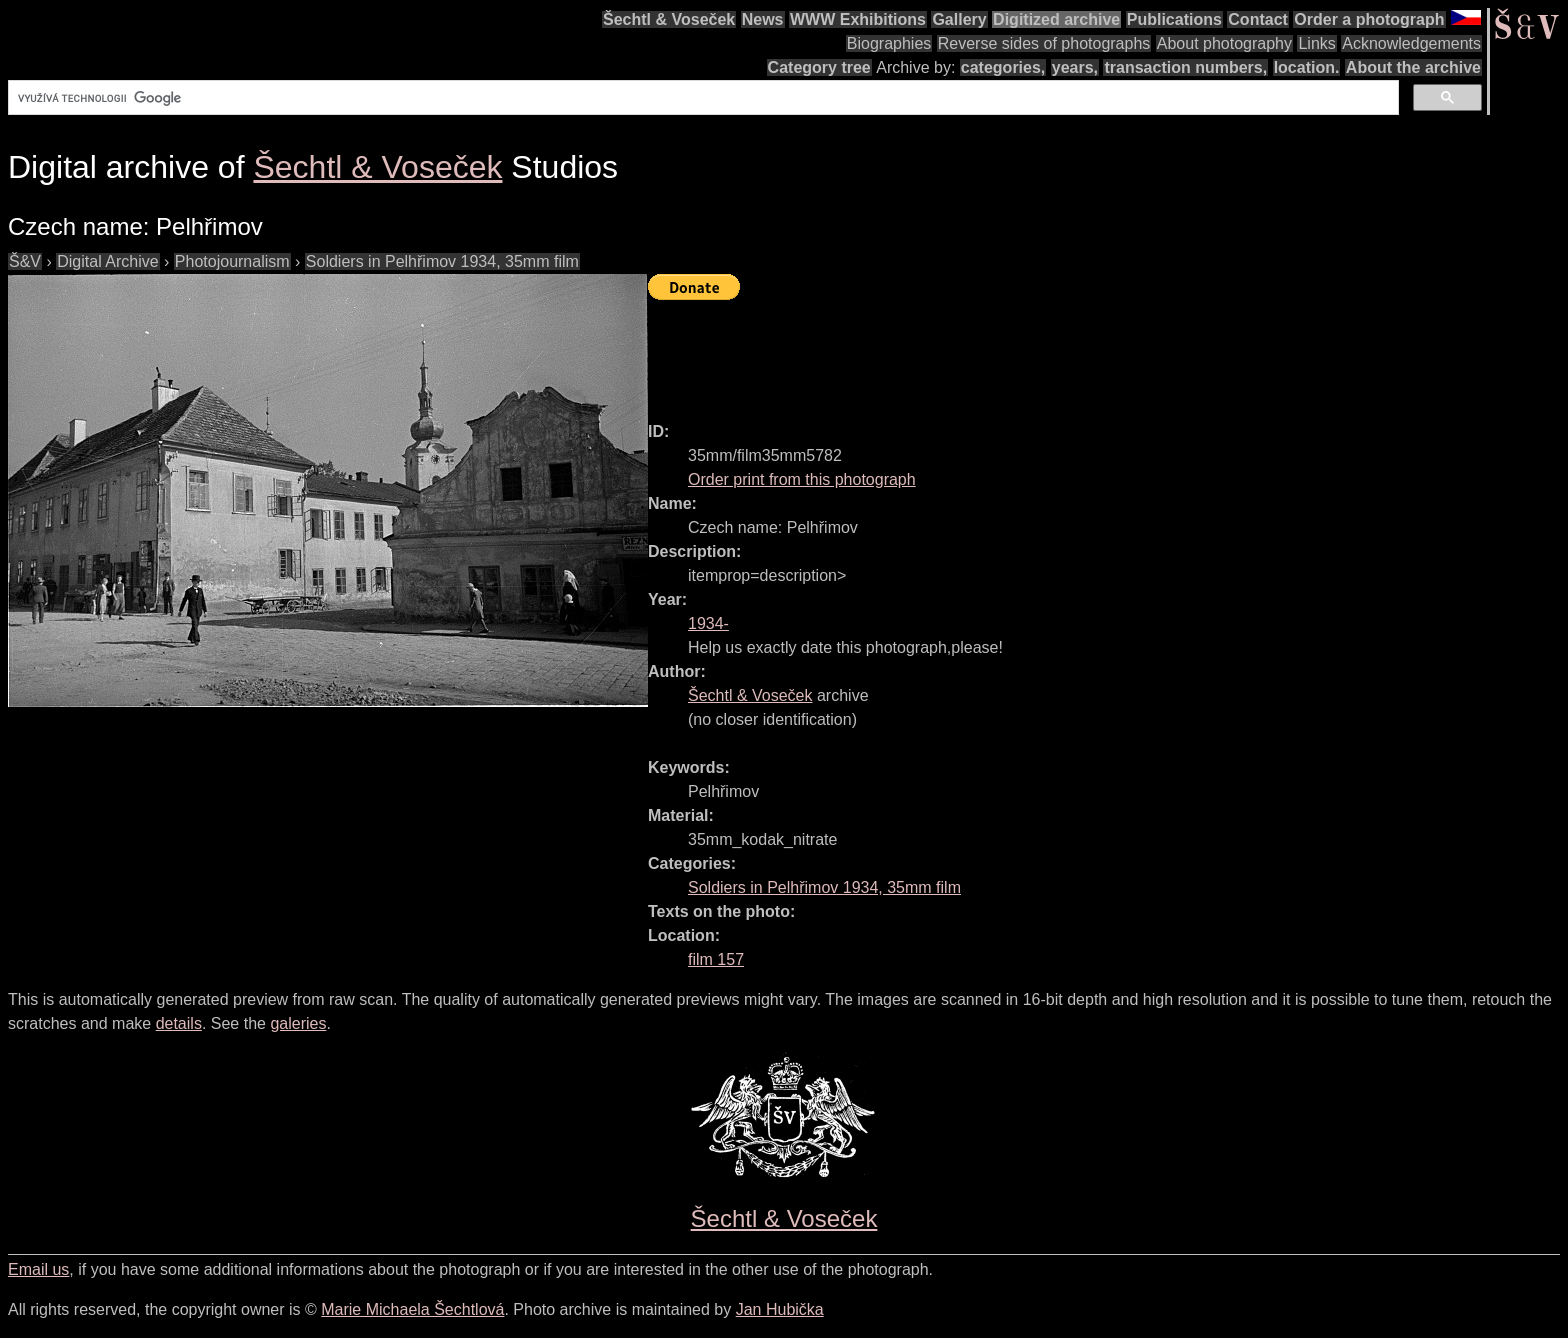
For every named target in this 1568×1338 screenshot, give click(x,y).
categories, (1003, 67)
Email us (38, 1269)
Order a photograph (1369, 19)
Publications (1174, 19)
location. (1307, 67)
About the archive (1413, 67)
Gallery (959, 19)
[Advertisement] (1012, 352)
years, (1075, 67)
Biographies (889, 43)
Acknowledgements (1411, 43)
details (179, 1023)
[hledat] (701, 98)
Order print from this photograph (802, 479)
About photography (1224, 43)
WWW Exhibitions (858, 19)
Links (1316, 43)
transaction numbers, (1185, 67)
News (763, 19)
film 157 (716, 959)
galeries (298, 1023)
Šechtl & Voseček (669, 19)
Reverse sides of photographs (1044, 43)
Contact (1258, 19)
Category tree (819, 67)
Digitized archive (1056, 19)
